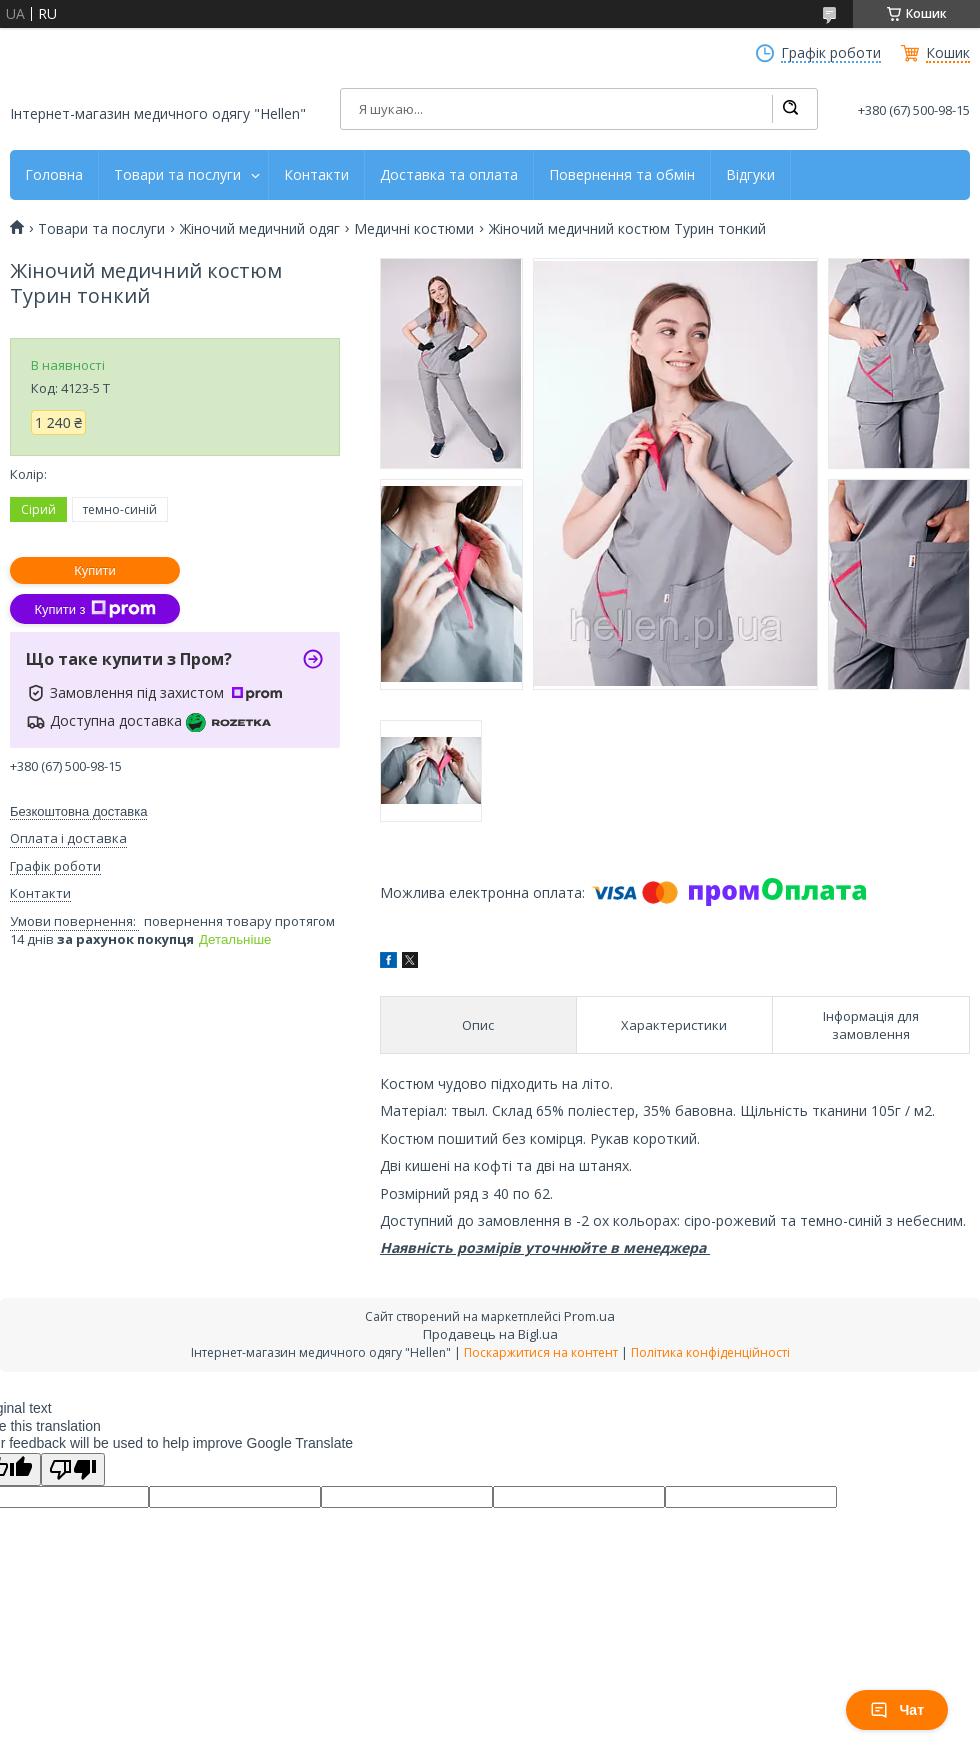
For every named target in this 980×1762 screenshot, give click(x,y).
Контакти (316, 175)
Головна (54, 175)
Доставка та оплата (449, 175)
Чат (897, 1710)
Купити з (94, 609)
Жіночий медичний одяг (260, 229)
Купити (95, 570)
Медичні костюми (414, 229)
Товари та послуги (177, 175)
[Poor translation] (73, 1469)
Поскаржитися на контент (541, 1352)
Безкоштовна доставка (78, 811)
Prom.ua (589, 1316)
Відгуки (750, 175)
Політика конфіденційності (710, 1352)
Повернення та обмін (622, 175)
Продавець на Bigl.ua (490, 1334)
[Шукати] (790, 109)
